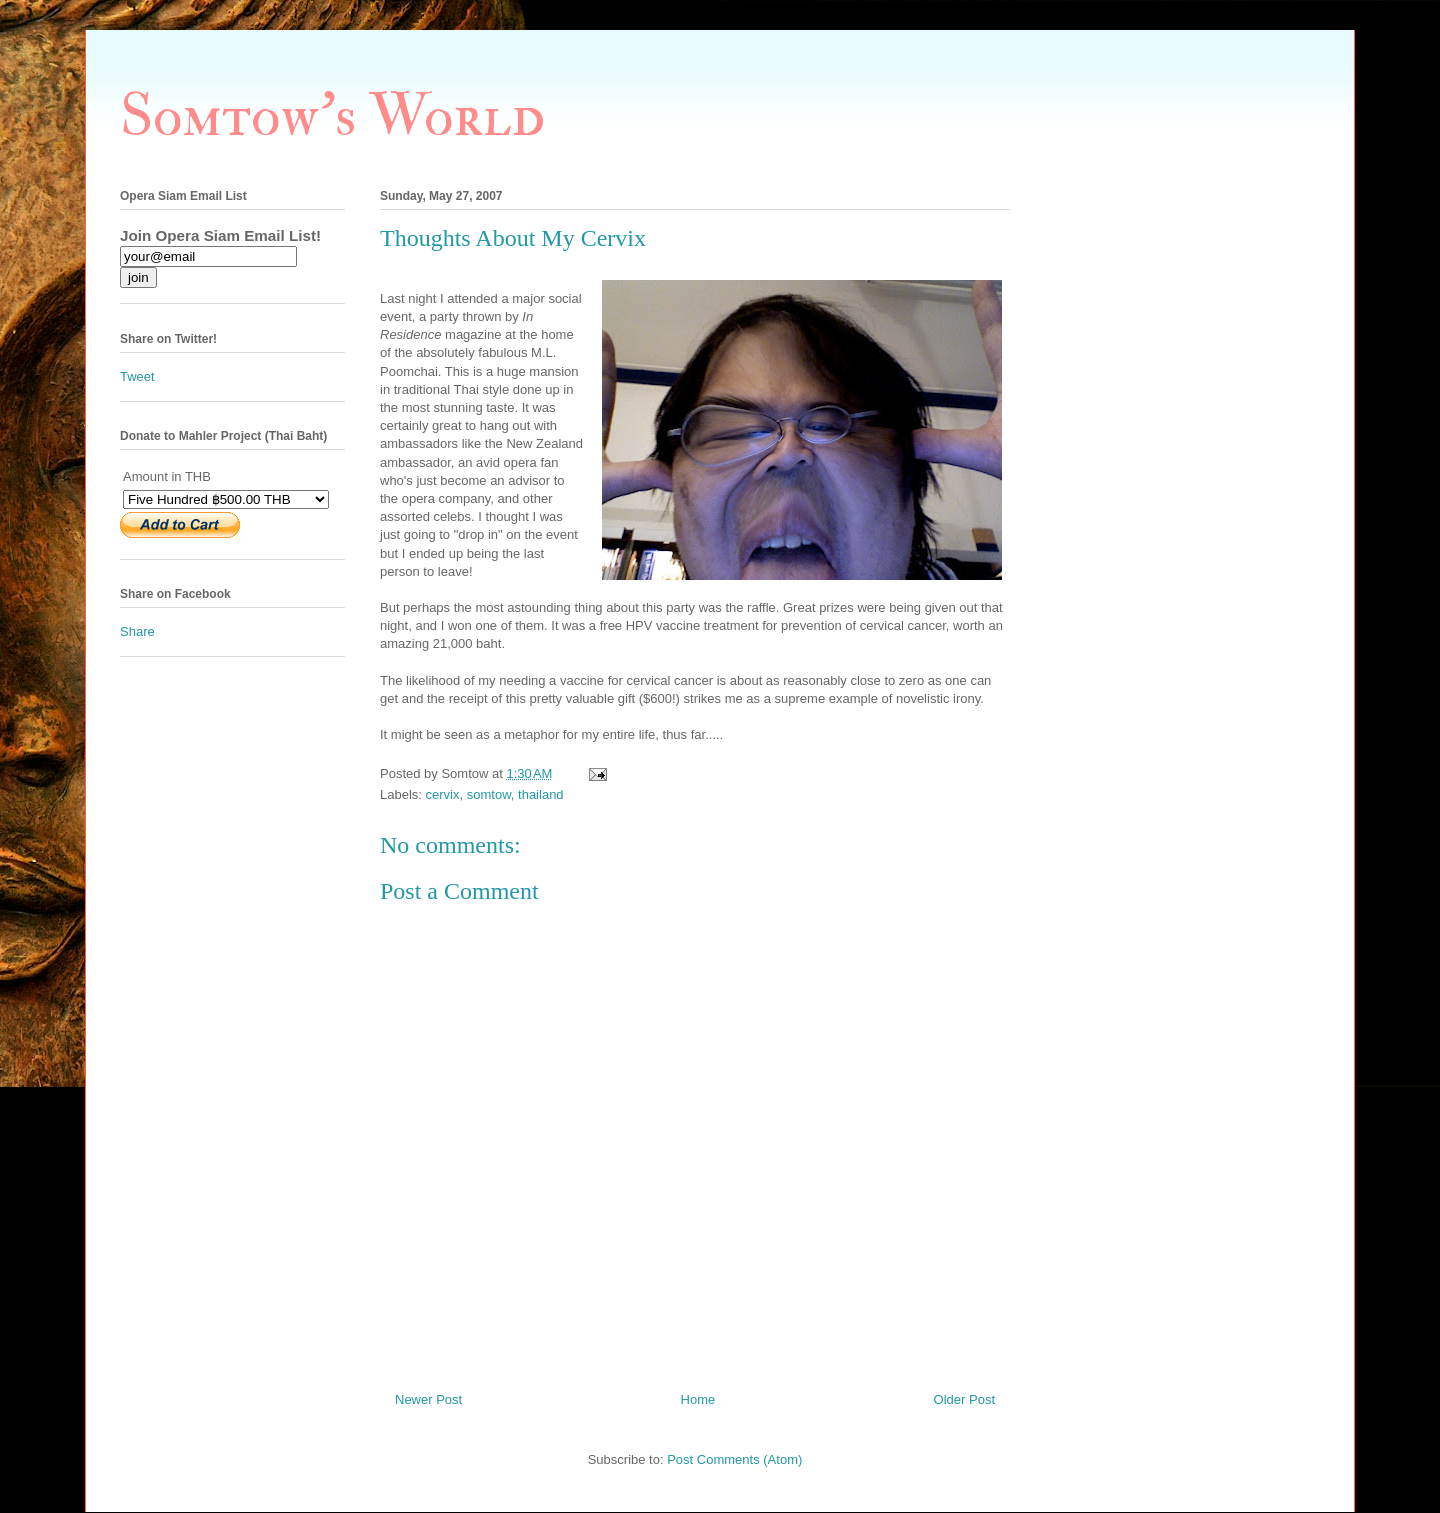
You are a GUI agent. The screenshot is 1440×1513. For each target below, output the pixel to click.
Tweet (137, 376)
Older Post (964, 1399)
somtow (489, 794)
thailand (541, 794)
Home (698, 1399)
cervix (443, 794)
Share (137, 631)
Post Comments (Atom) (734, 1459)
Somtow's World (332, 116)
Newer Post (428, 1399)
